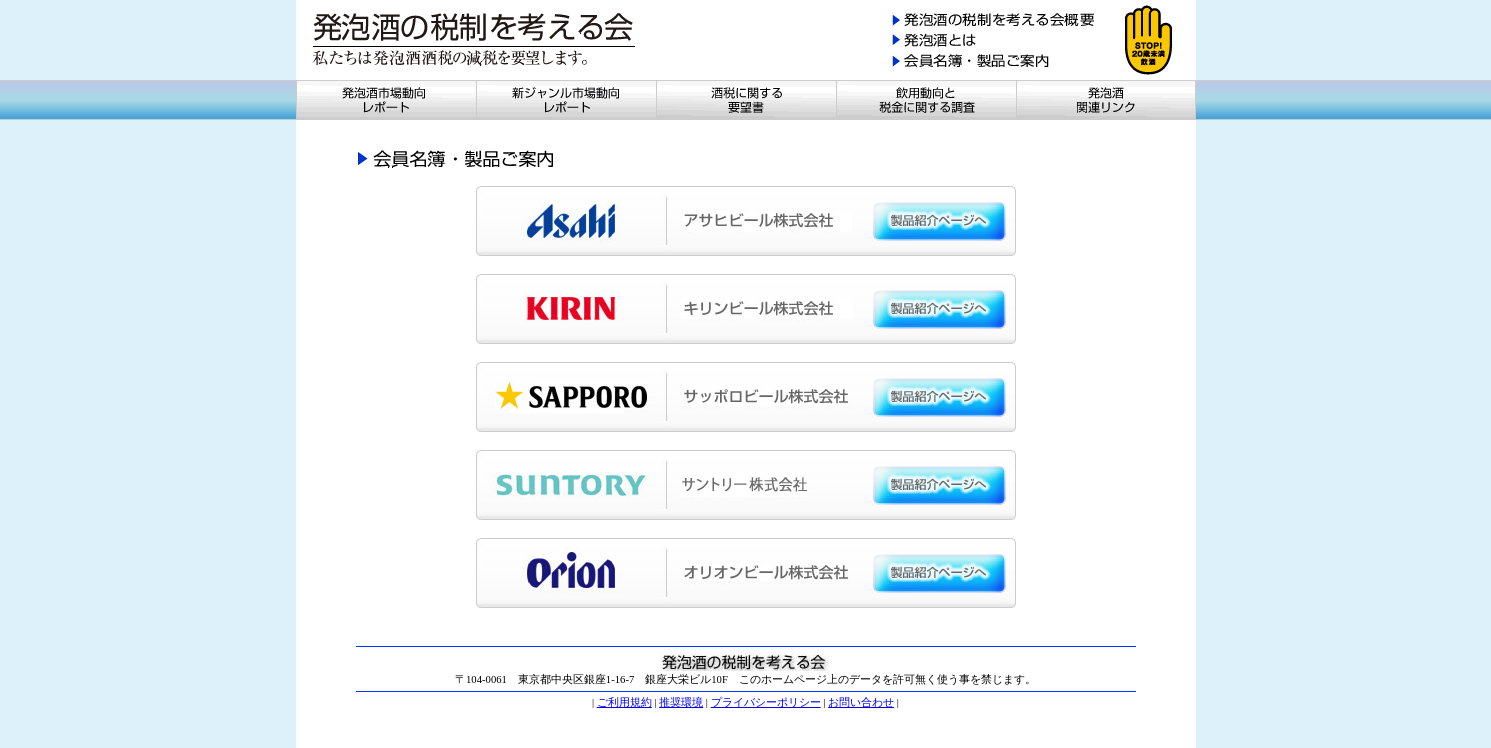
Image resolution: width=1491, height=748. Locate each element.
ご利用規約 (624, 702)
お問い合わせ (861, 702)
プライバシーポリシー (766, 702)
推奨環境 (681, 702)
